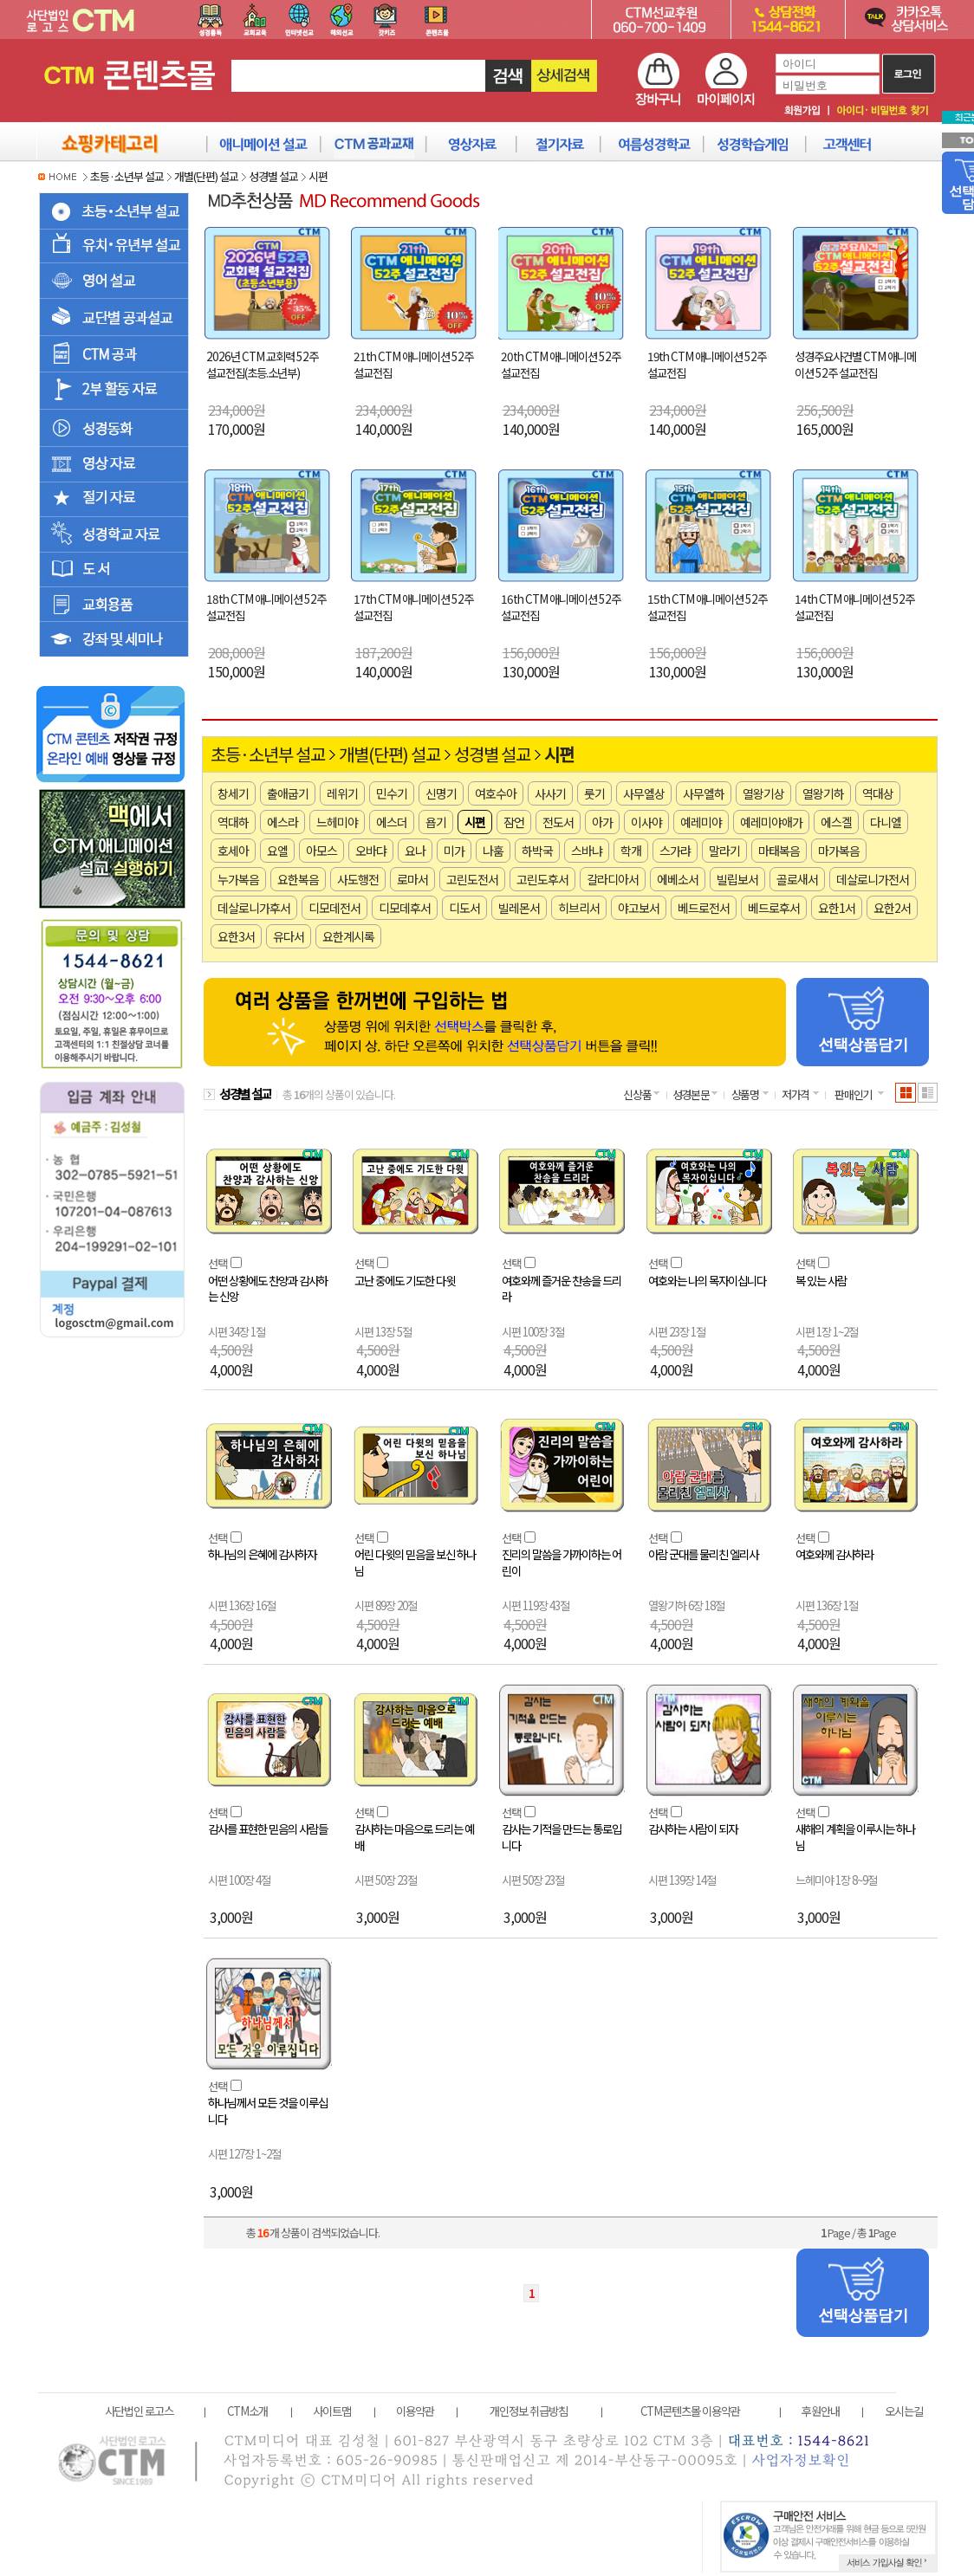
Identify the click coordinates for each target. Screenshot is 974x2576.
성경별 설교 (273, 176)
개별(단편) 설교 (206, 176)
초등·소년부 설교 (127, 176)
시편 (318, 176)
